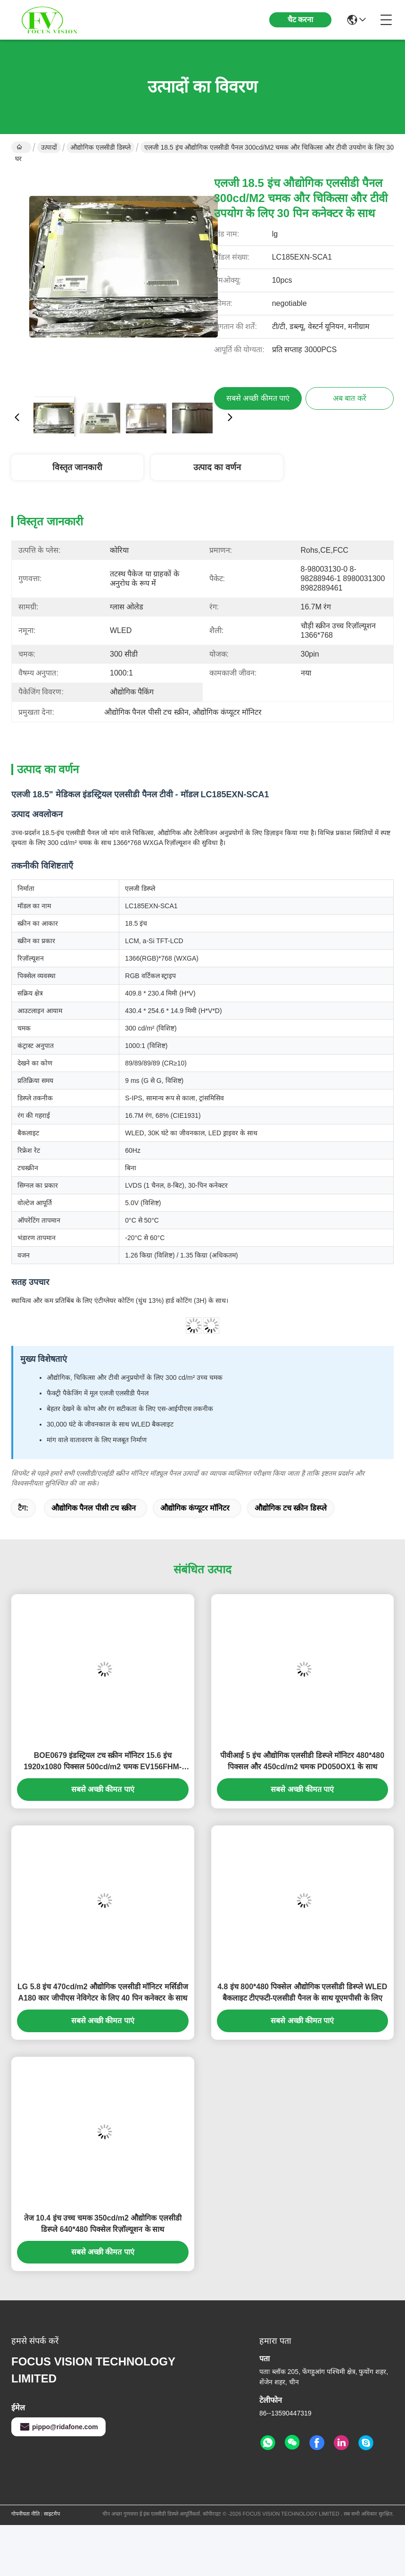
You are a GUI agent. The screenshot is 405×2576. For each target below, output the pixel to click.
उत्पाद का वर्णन (217, 467)
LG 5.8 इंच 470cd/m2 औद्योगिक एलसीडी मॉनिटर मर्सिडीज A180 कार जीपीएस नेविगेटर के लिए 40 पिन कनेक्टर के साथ (102, 1992)
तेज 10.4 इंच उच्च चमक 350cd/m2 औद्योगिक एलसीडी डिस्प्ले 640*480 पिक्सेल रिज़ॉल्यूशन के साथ (103, 2223)
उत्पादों (49, 147)
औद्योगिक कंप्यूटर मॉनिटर (195, 1508)
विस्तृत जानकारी (77, 467)
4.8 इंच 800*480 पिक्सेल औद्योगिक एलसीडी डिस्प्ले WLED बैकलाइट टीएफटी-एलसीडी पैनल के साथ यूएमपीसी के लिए (302, 1992)
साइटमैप (52, 2514)
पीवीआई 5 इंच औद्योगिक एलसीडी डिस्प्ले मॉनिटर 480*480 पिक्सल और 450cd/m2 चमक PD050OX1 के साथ (302, 1761)
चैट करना (300, 20)
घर (18, 148)
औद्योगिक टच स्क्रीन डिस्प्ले (290, 1508)
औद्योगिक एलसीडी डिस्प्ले (100, 147)
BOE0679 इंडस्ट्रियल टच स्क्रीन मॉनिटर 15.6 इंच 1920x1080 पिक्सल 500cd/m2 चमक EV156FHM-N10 (103, 1762)
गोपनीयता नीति (25, 2514)
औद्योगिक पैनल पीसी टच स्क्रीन (93, 1508)
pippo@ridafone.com (58, 2427)
